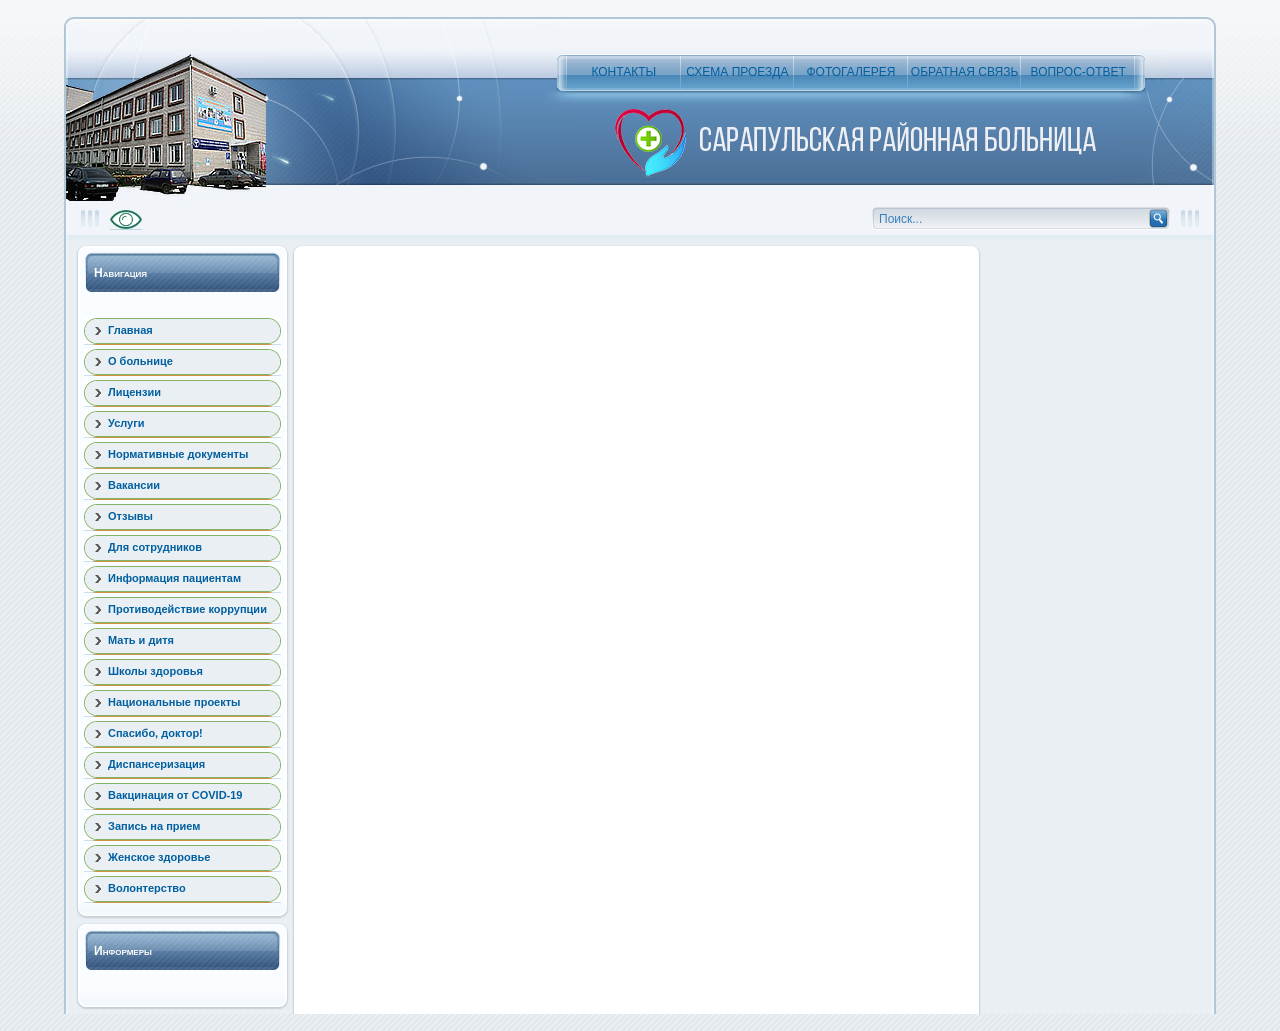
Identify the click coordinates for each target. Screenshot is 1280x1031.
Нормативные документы (178, 454)
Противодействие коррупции (187, 609)
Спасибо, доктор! (155, 733)
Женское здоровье (159, 857)
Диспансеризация (156, 764)
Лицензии (134, 392)
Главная (130, 330)
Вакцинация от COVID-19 (175, 795)
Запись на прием (154, 826)
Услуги (126, 423)
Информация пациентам (174, 578)
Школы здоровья (155, 671)
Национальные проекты (174, 702)
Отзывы (130, 516)
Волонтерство (147, 888)
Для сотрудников (155, 547)
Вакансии (134, 485)
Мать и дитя (141, 640)
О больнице (140, 361)
